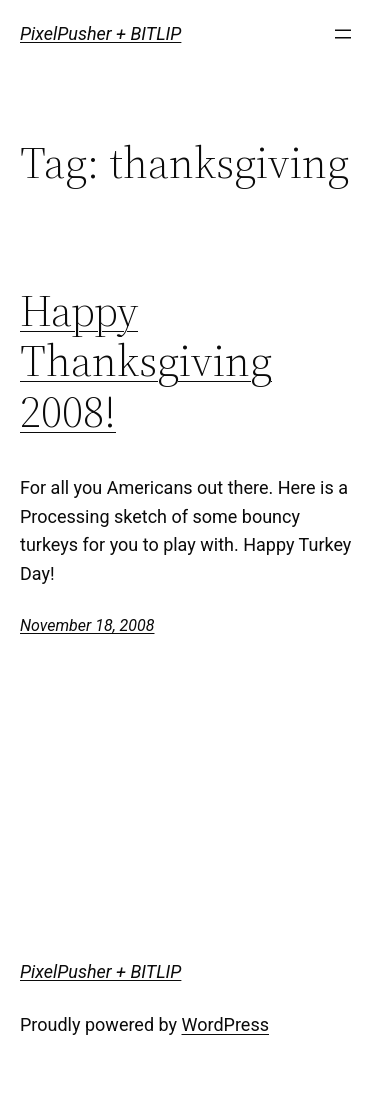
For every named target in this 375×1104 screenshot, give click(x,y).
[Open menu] (343, 34)
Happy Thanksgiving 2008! (146, 362)
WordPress (225, 1024)
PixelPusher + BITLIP (100, 33)
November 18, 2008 (87, 625)
